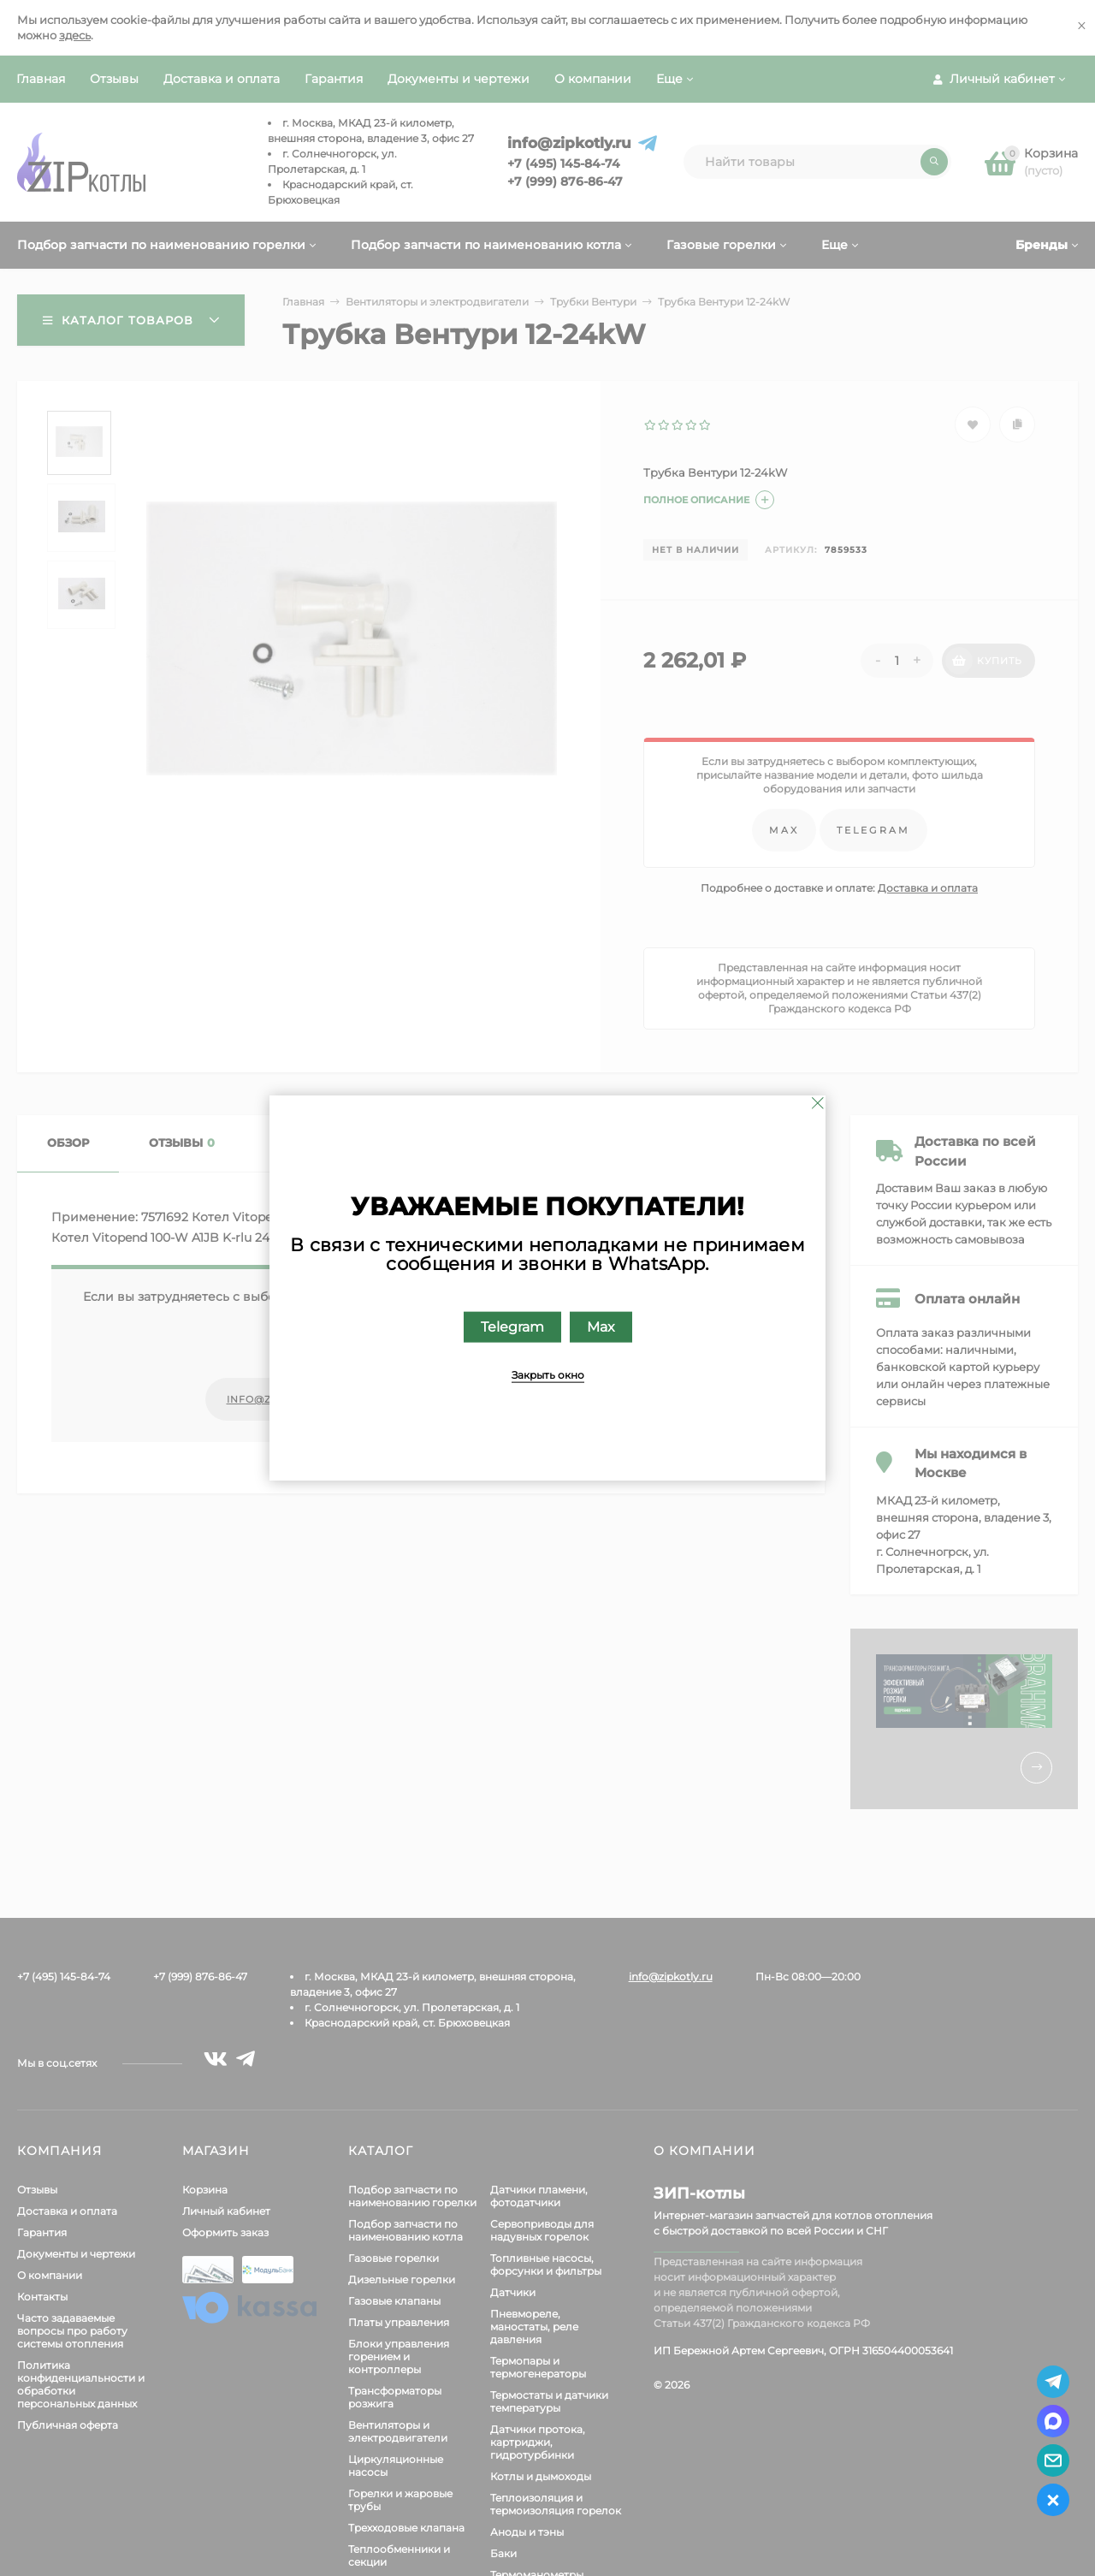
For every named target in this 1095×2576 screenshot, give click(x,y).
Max (601, 1327)
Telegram (512, 1327)
